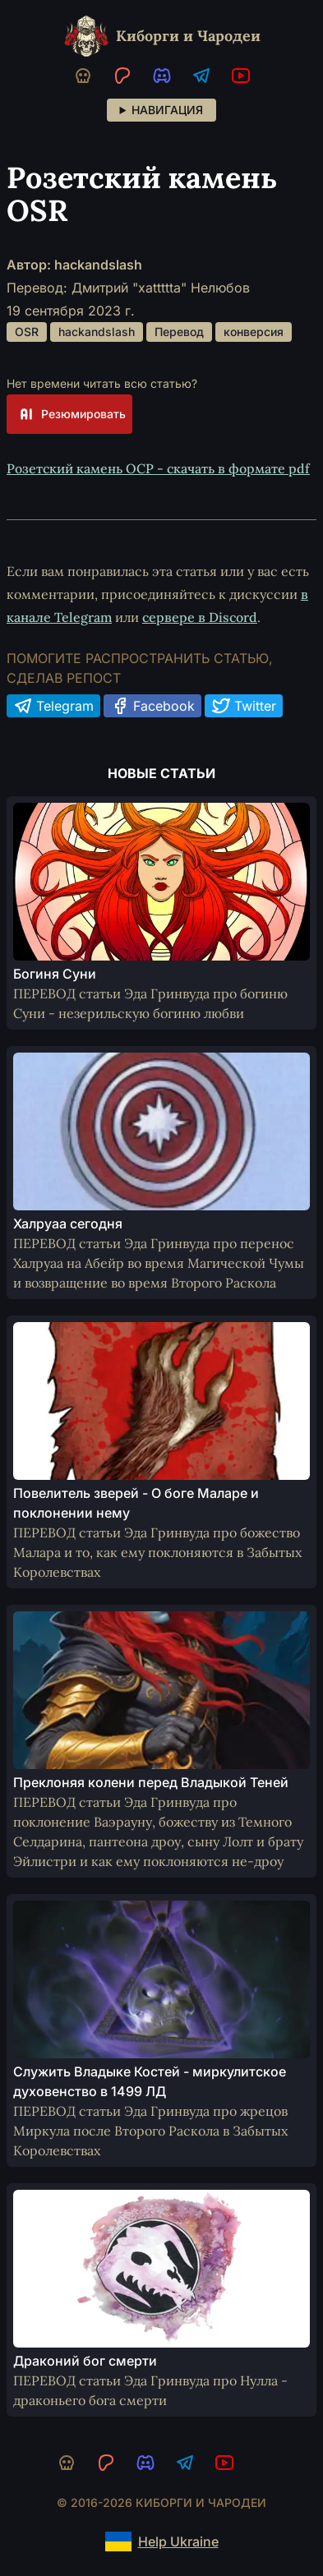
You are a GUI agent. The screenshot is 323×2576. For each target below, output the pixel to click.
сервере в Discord (199, 617)
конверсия (253, 332)
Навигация (167, 110)
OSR (27, 332)
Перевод (179, 332)
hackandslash (96, 332)
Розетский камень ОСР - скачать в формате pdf (158, 468)
